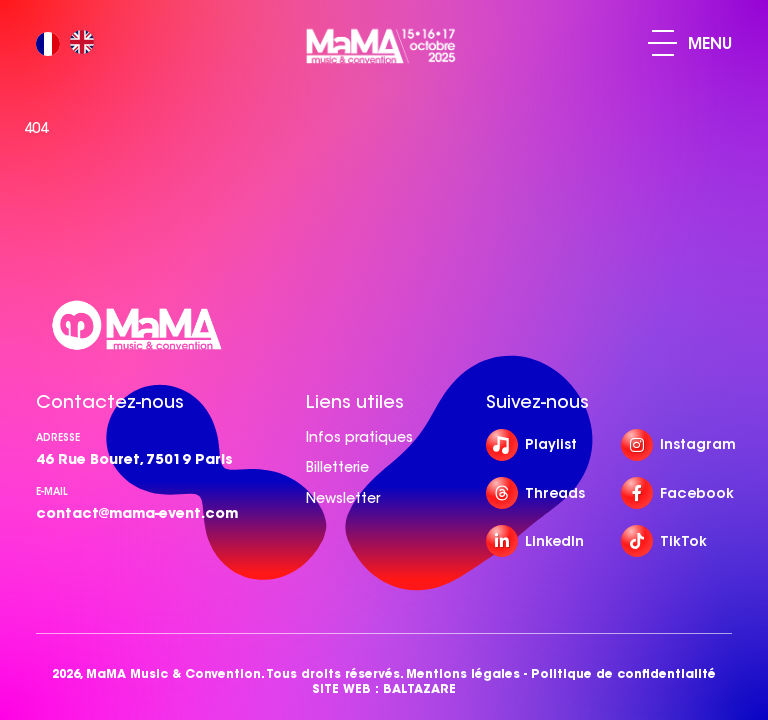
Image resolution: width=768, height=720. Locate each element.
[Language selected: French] (70, 43)
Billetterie (337, 467)
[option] (87, 43)
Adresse (58, 437)
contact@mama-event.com (137, 513)
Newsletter (343, 498)
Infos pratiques (359, 437)
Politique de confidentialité (623, 673)
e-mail (52, 491)
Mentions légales (463, 673)
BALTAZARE (419, 688)
